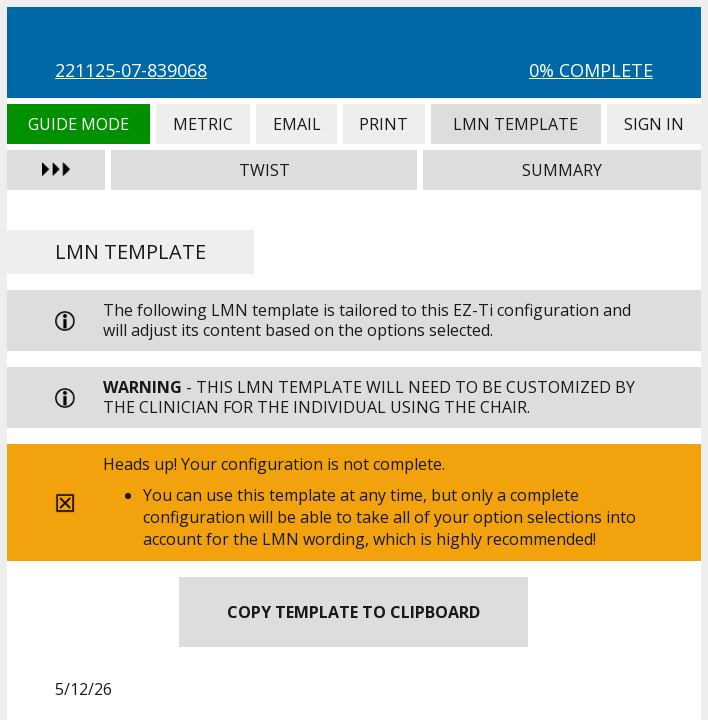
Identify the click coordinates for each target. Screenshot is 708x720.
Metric (203, 124)
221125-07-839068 (131, 70)
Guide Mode (78, 124)
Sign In (654, 124)
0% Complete (591, 70)
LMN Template (516, 124)
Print (384, 124)
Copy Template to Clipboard (353, 612)
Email (296, 124)
